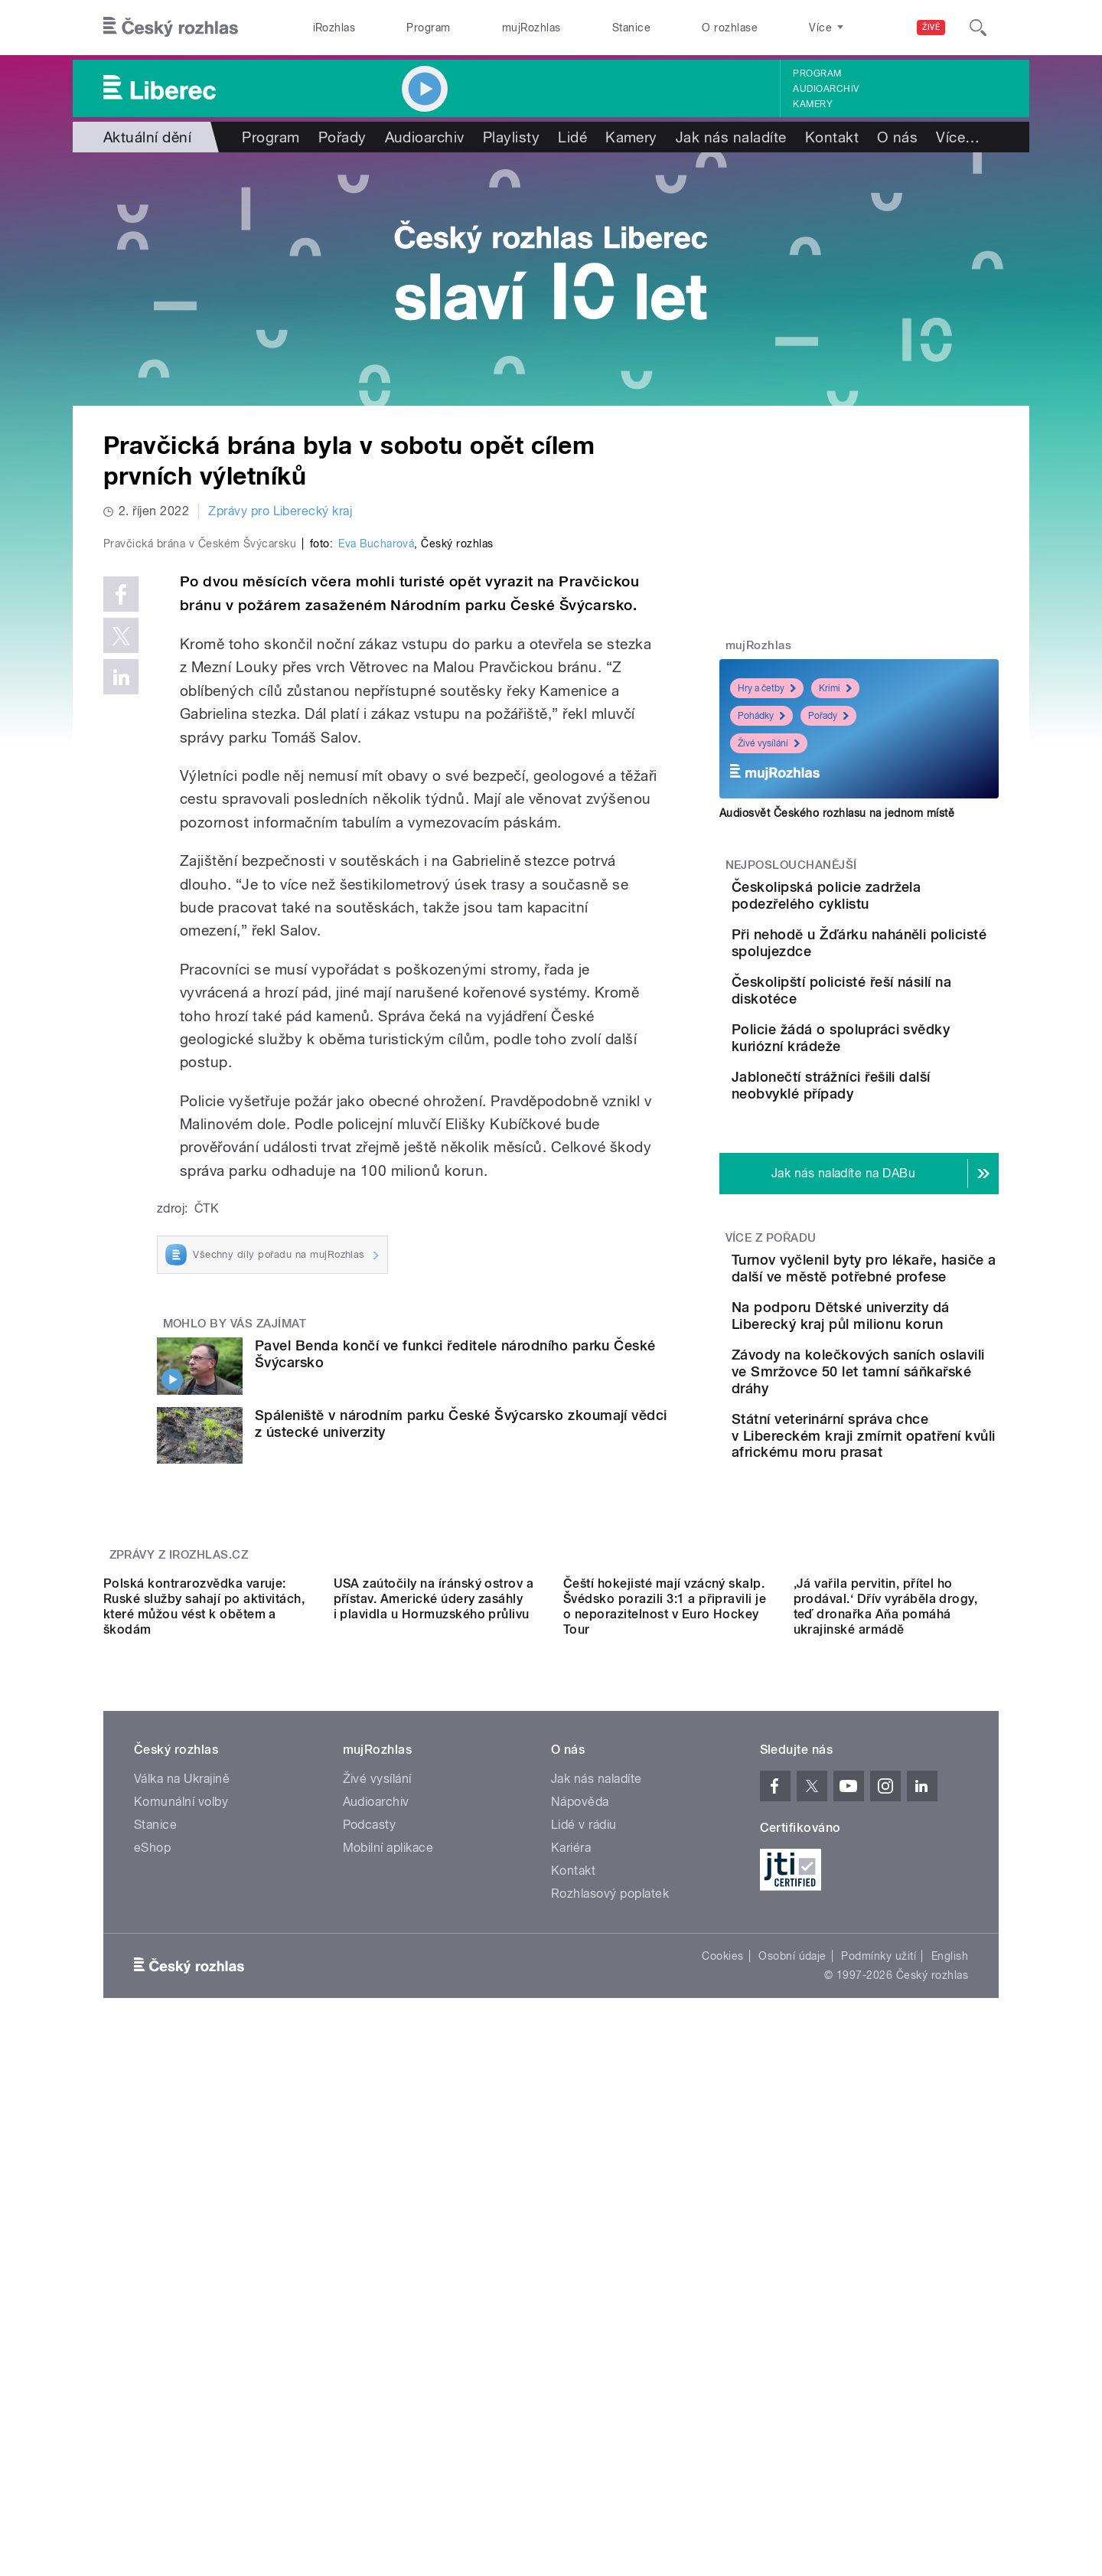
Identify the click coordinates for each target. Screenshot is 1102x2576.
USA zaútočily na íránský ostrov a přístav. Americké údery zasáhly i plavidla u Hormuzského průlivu (434, 2026)
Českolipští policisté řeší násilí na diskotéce (898, 1033)
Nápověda (580, 2229)
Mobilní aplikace (388, 2274)
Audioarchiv (826, 88)
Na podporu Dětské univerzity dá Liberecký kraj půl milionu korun (907, 1456)
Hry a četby (767, 688)
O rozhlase (730, 27)
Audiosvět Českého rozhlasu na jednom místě (836, 813)
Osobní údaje (792, 2383)
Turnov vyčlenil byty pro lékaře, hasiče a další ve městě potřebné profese (897, 1386)
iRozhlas (334, 27)
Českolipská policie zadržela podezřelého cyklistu (888, 904)
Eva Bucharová (376, 869)
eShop (152, 2274)
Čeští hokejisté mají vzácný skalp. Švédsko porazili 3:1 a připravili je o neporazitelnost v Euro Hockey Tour (664, 2033)
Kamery (813, 104)
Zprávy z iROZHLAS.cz (179, 1845)
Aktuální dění (147, 137)
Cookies (722, 2383)
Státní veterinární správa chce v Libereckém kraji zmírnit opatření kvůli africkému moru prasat (897, 1615)
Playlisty (511, 137)
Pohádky (761, 715)
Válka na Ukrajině (182, 2206)
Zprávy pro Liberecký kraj (280, 511)
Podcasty (369, 2252)
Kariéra (571, 2274)
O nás (897, 137)
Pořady (342, 137)
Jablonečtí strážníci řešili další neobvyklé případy (899, 1173)
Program (428, 27)
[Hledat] (978, 27)
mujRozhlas (531, 27)
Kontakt (832, 137)
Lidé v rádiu (584, 2252)
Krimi (835, 688)
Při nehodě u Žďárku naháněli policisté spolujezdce (885, 973)
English (949, 2383)
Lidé (572, 137)
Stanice (631, 27)
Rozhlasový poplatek (610, 2320)
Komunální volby (181, 2229)
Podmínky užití (878, 2383)
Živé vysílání (769, 743)
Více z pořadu (771, 1347)
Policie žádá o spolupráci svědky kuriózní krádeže (901, 1103)
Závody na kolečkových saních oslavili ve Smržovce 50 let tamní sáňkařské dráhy (895, 1533)
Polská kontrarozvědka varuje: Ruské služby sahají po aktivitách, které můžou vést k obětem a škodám (204, 2033)
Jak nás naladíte (731, 137)
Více (958, 137)
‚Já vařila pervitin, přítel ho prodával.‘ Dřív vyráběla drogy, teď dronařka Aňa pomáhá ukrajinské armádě (886, 2033)
